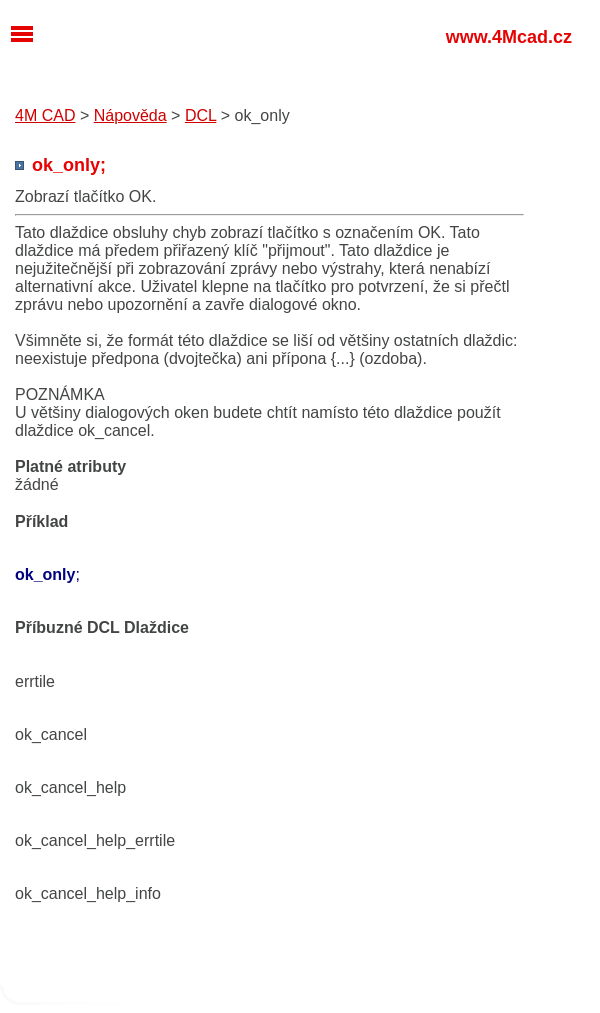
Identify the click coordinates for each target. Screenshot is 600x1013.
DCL (200, 115)
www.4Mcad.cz (509, 37)
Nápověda (130, 115)
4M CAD (45, 115)
